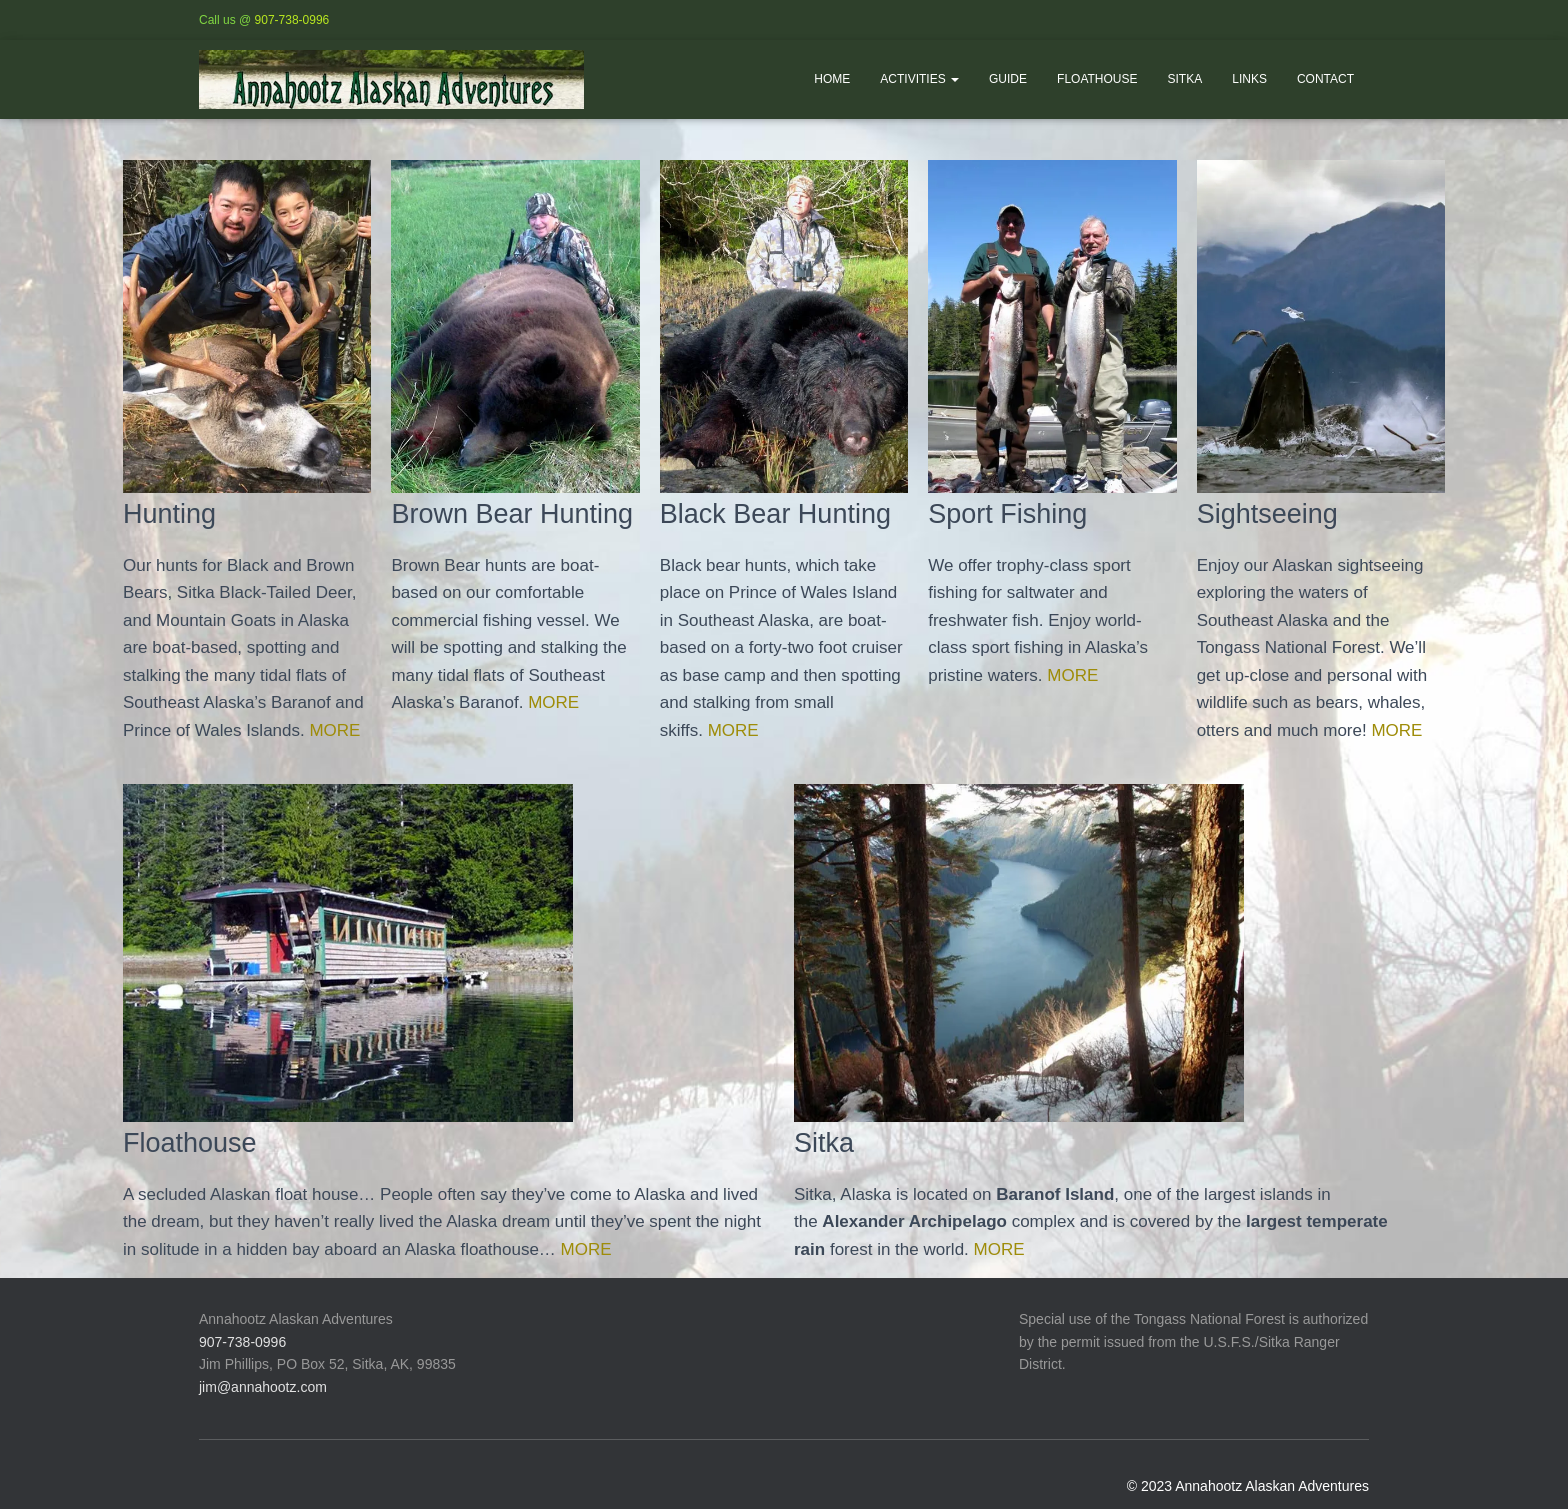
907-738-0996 (292, 20)
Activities (919, 79)
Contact (1325, 79)
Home (832, 79)
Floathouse (1097, 79)
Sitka (1185, 79)
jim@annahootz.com (263, 1389)
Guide (1008, 79)
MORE (331, 732)
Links (1249, 79)
